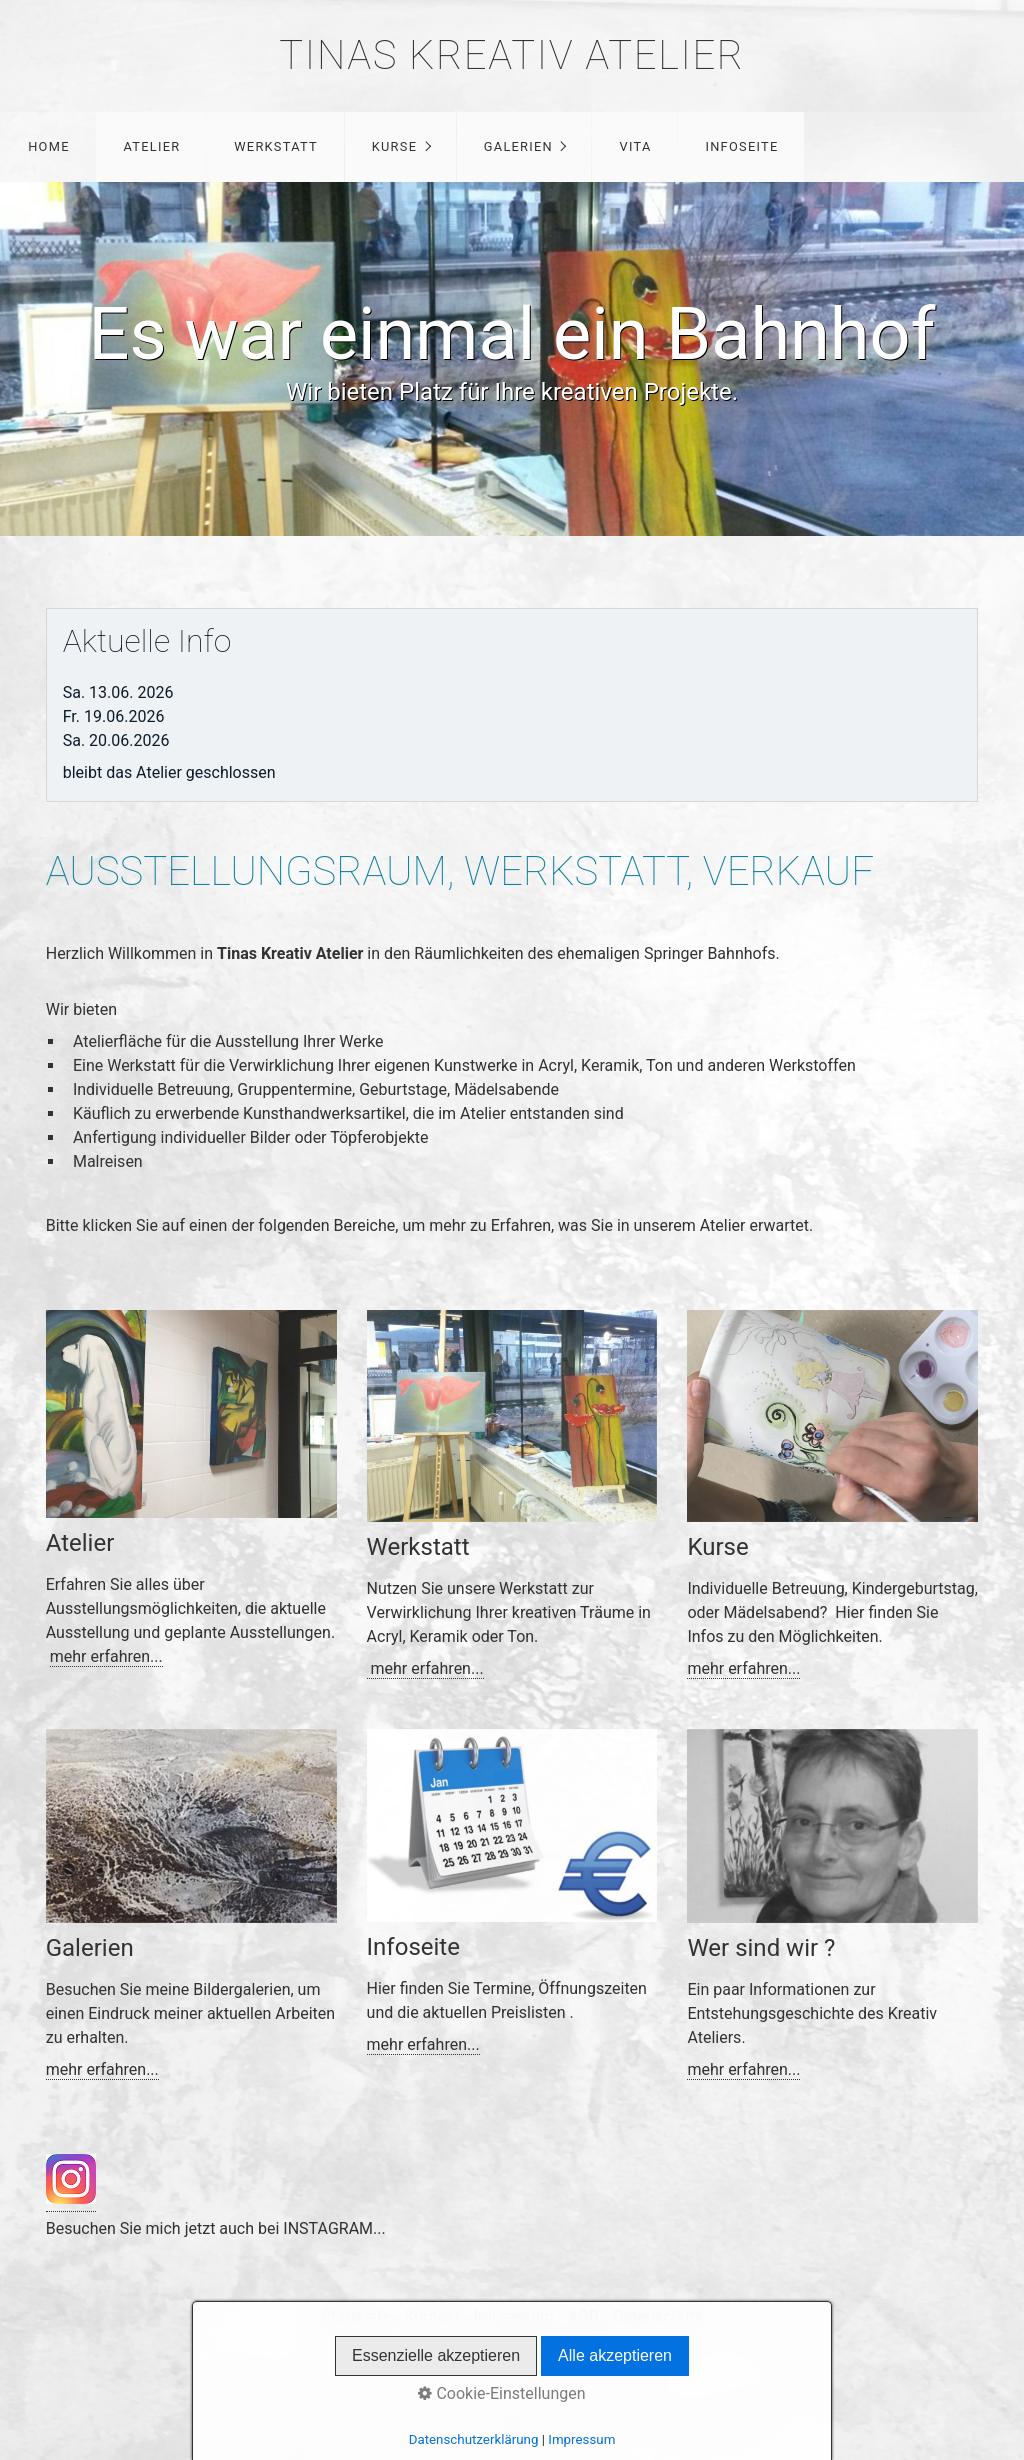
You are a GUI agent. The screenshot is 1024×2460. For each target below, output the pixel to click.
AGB (583, 2316)
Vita (636, 146)
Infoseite (741, 146)
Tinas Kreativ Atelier (511, 55)
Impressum (514, 2316)
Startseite (356, 2316)
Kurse (394, 146)
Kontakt (431, 2316)
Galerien (518, 146)
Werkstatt (276, 146)
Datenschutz (657, 2316)
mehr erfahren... (106, 1656)
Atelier (151, 146)
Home (49, 146)
